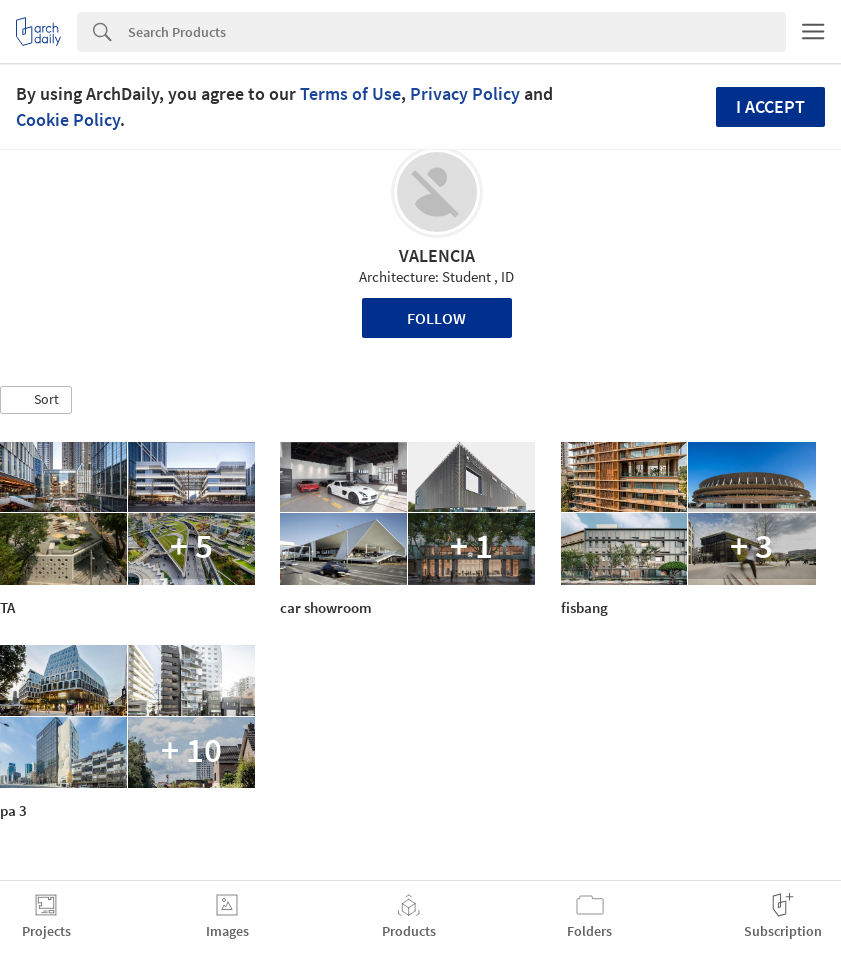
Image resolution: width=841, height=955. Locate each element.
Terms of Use (350, 93)
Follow (436, 318)
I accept (770, 106)
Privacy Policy (465, 93)
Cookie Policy (68, 119)
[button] (36, 400)
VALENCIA (437, 255)
